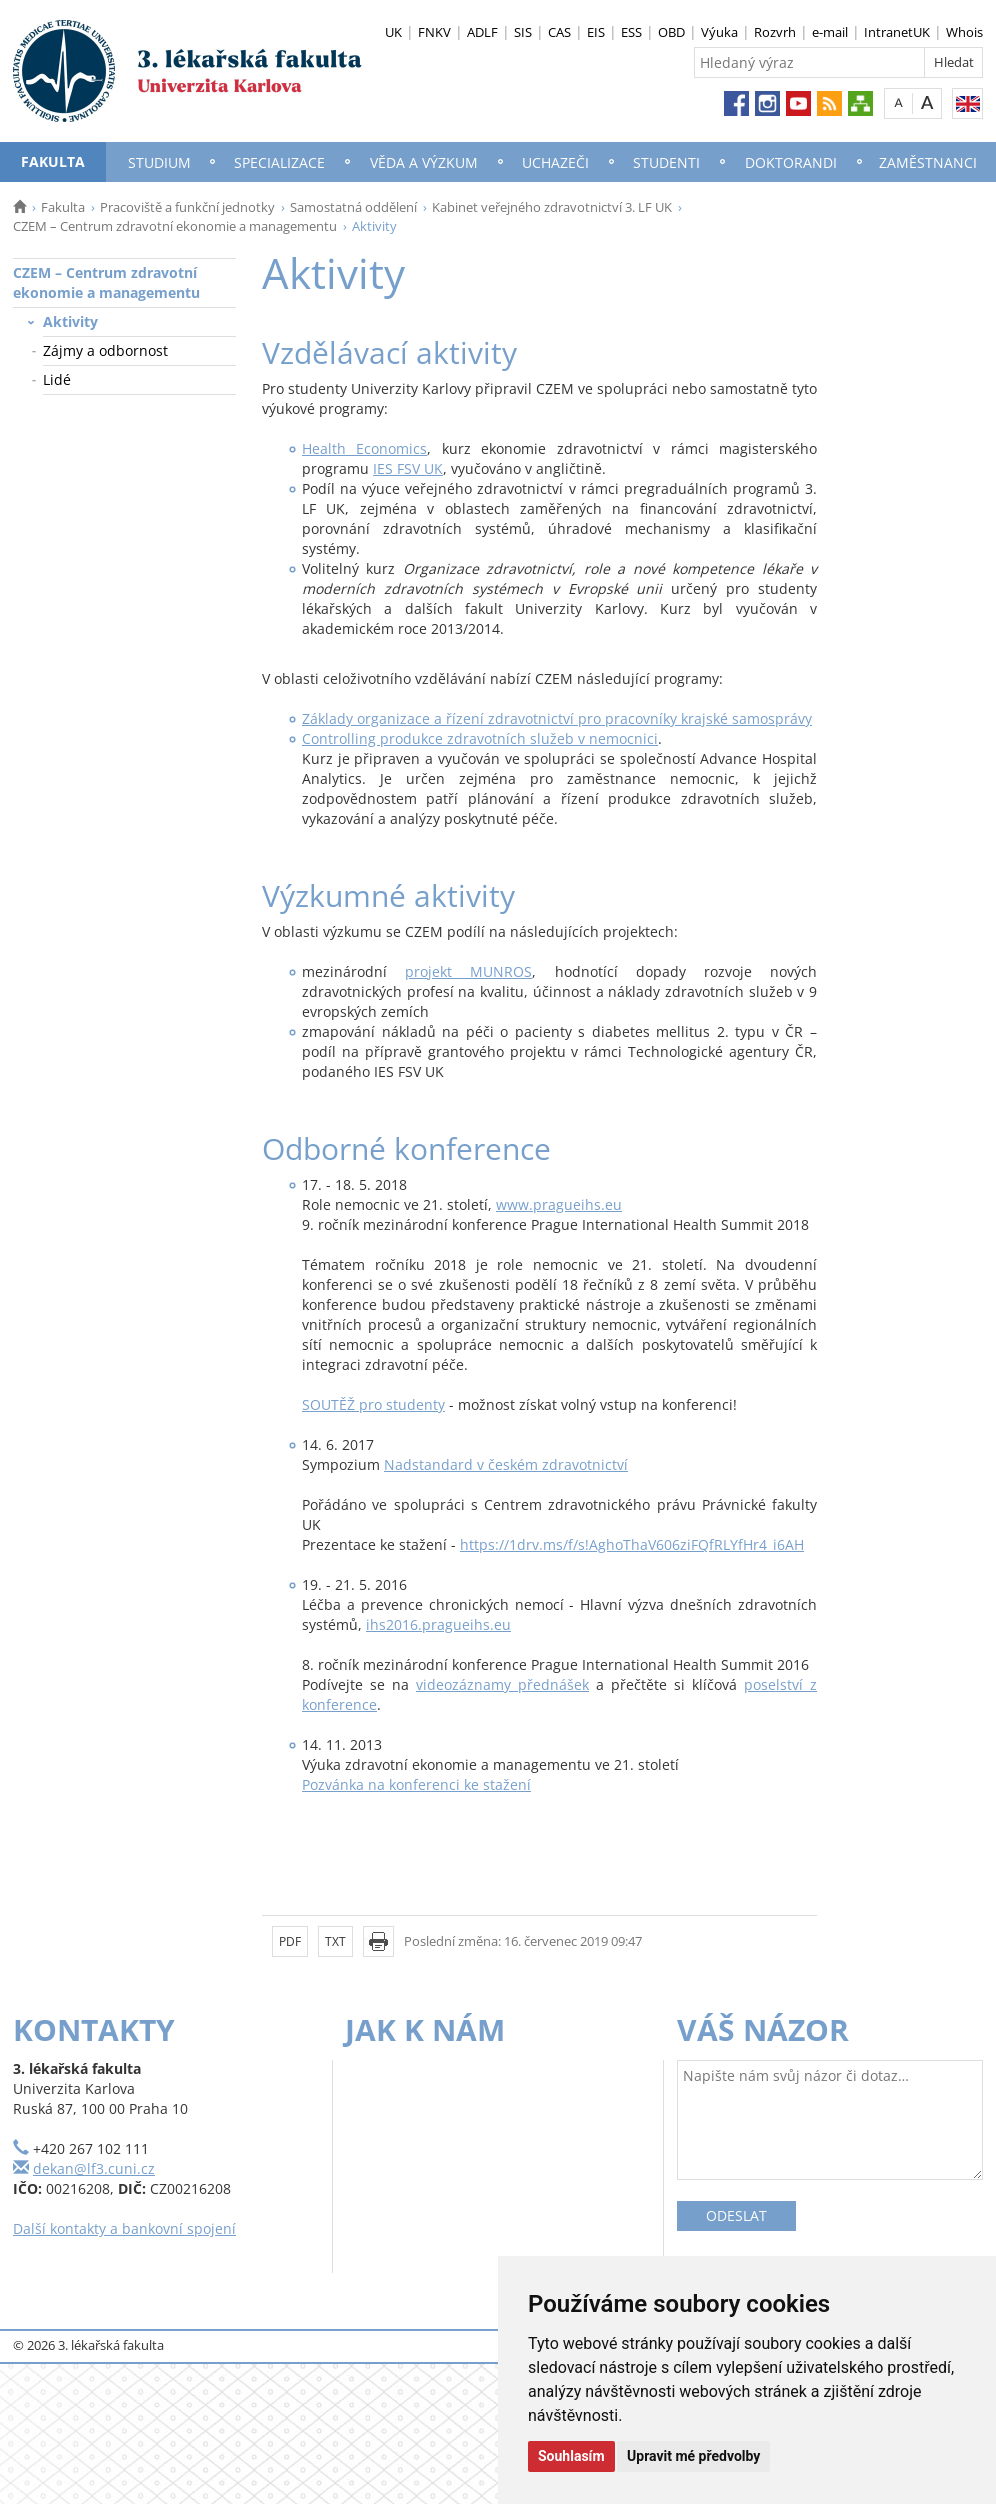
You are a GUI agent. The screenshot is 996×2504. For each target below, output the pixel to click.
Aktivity (70, 321)
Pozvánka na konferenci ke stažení (416, 1784)
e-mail (830, 32)
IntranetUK (897, 32)
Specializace (279, 162)
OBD (671, 32)
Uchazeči (555, 162)
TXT (335, 1941)
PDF (290, 1941)
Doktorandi (791, 162)
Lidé (57, 379)
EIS (596, 32)
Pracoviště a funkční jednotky (187, 207)
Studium (159, 162)
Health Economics (364, 448)
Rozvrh (775, 32)
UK (393, 32)
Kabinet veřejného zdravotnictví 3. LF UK (552, 207)
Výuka (719, 32)
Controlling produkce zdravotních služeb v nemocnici (480, 738)
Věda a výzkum (424, 162)
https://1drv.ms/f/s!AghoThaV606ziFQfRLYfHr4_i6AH (632, 1544)
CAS (559, 32)
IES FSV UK (408, 468)
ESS (631, 32)
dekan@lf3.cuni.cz (94, 2168)
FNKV (434, 32)
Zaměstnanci (928, 162)
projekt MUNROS (468, 971)
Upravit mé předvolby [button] (693, 2456)
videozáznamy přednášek (502, 1684)
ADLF (482, 32)
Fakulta (53, 161)
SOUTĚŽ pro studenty (373, 1404)
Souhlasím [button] (571, 2456)
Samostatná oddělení (353, 207)
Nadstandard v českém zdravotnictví (506, 1464)
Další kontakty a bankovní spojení (124, 2228)
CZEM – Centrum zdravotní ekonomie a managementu (175, 226)
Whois (964, 32)
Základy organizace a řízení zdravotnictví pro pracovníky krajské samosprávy (557, 718)
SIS (523, 32)
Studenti (666, 162)
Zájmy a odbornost (105, 350)
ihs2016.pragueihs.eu (438, 1624)
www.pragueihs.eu (559, 1204)
